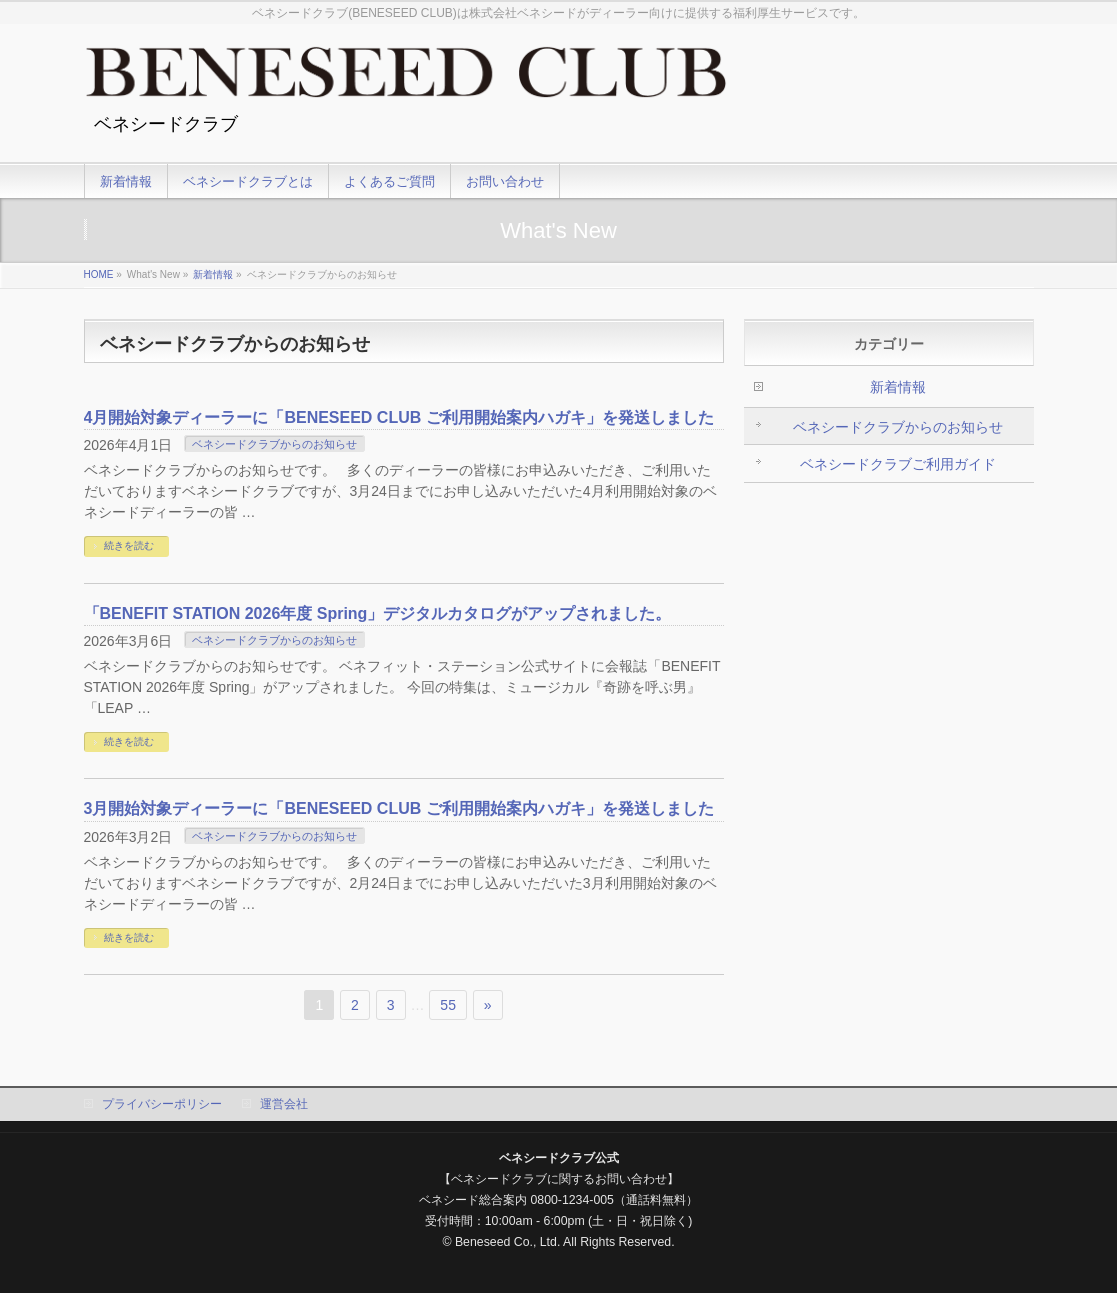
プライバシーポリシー (162, 1104)
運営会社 (284, 1104)
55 (448, 1005)
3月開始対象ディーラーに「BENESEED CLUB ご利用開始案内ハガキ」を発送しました (399, 808)
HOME (99, 274)
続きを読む (129, 545)
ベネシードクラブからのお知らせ (274, 444)
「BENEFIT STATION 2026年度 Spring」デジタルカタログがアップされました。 (378, 613)
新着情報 (213, 274)
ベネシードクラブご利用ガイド (898, 464)
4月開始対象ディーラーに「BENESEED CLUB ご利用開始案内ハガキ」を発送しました (399, 417)
